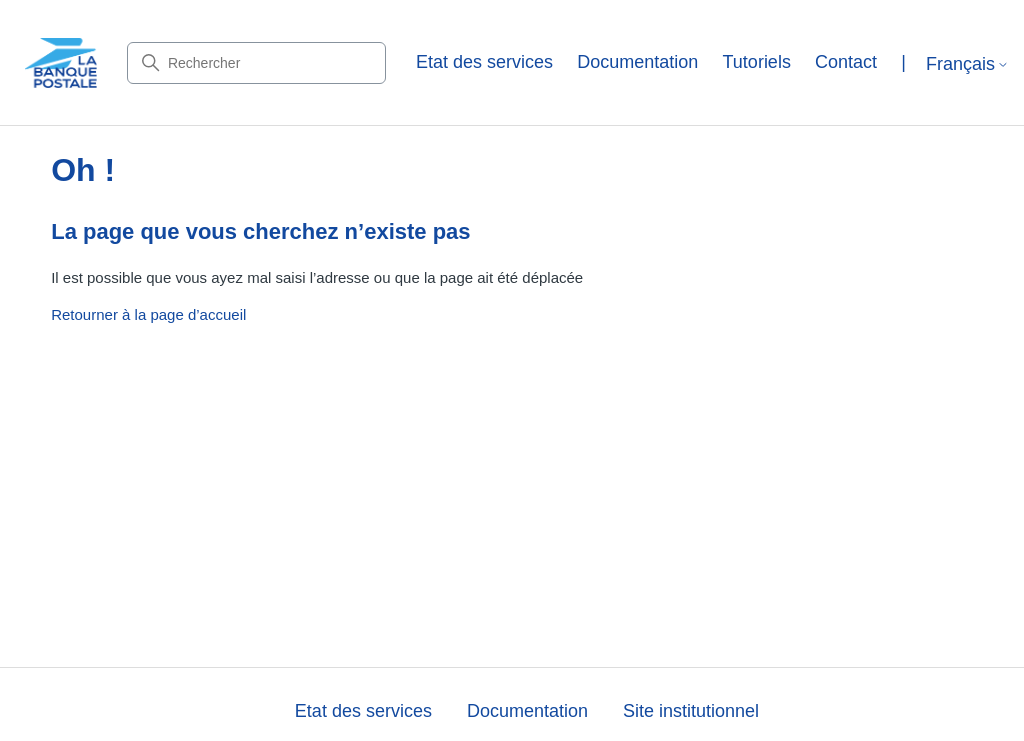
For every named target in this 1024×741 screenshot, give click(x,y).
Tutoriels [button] (757, 62)
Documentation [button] (637, 62)
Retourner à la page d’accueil (148, 314)
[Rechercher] (256, 63)
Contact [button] (846, 62)
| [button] (903, 62)
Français (967, 64)
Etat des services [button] (484, 62)
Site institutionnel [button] (691, 711)
